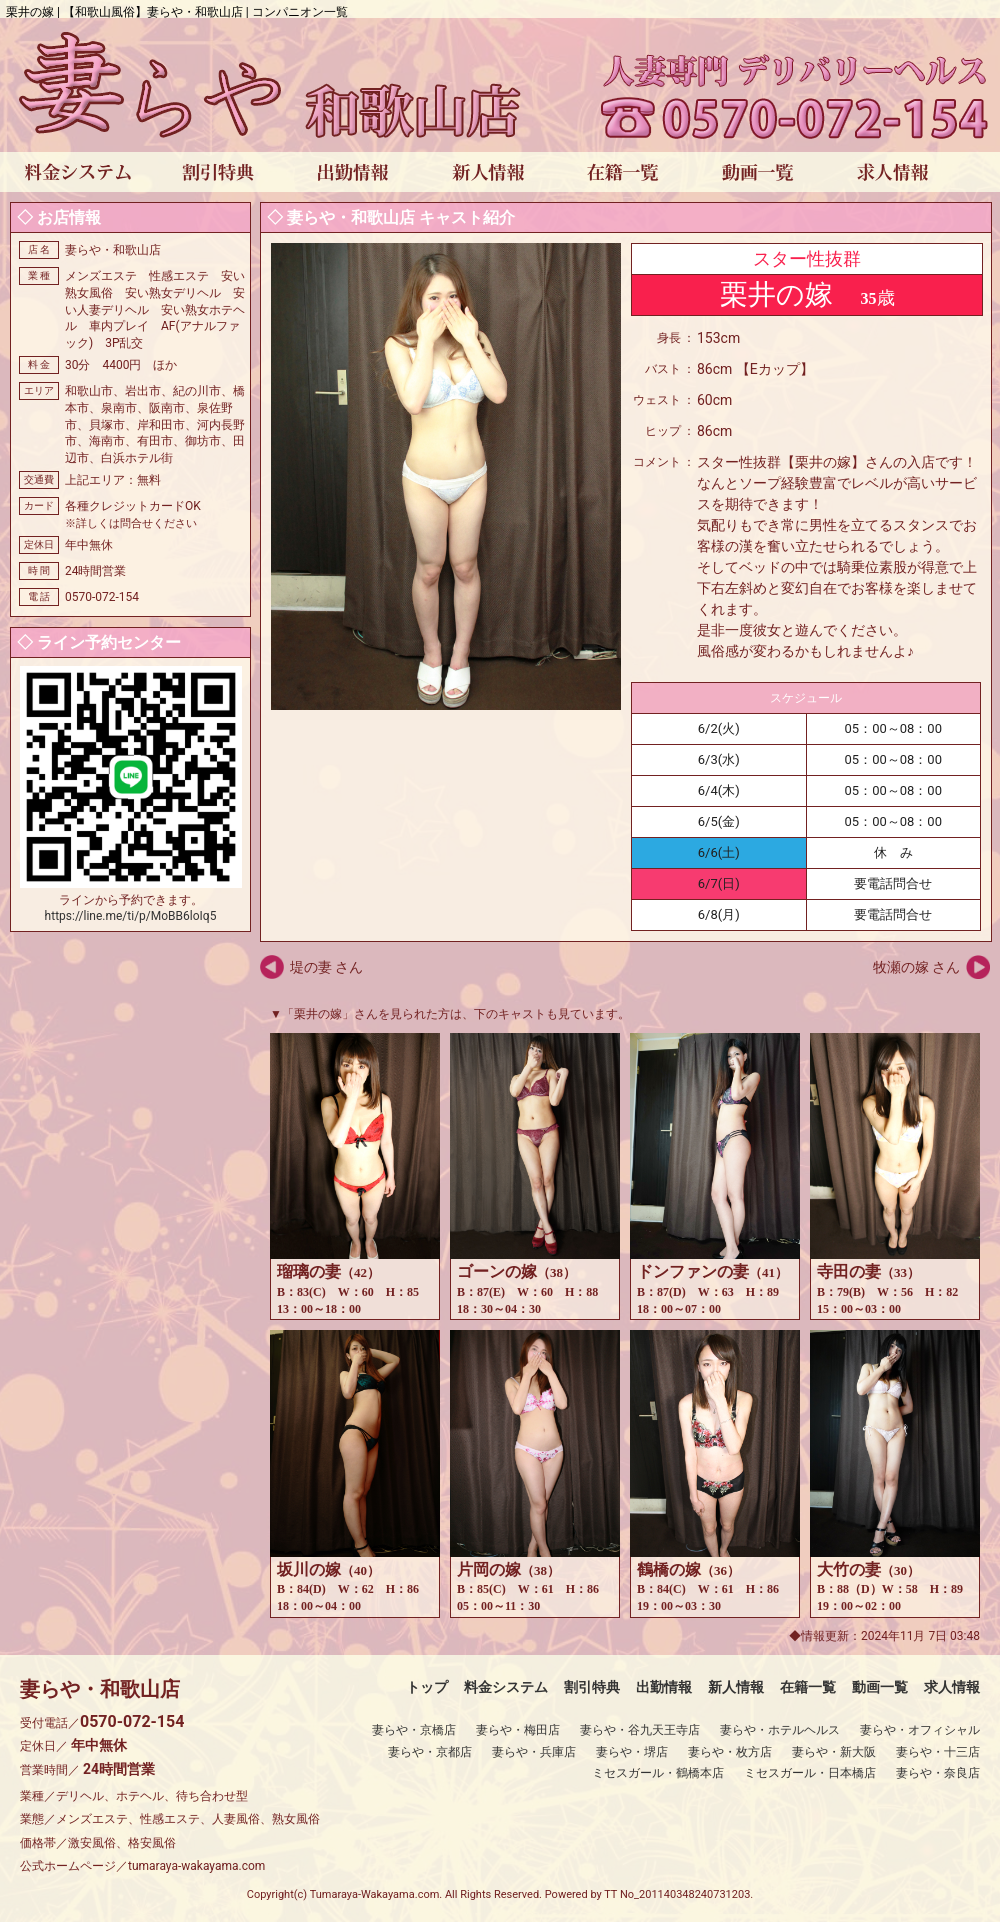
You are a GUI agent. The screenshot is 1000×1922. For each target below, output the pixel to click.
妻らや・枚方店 (730, 1752)
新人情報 (736, 1687)
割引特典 (592, 1687)
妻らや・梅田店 (518, 1730)
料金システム (506, 1687)
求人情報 (952, 1687)
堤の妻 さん (326, 967)
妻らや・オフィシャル (920, 1730)
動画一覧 (880, 1687)
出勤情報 (664, 1687)
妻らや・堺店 (632, 1752)
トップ (427, 1687)
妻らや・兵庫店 (534, 1752)
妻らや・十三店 (938, 1752)
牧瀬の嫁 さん (916, 967)
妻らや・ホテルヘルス (780, 1730)
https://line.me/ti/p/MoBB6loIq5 (131, 916)
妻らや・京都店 (430, 1752)
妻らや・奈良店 (938, 1773)
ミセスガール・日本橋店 (810, 1773)
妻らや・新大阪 (834, 1752)
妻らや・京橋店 (414, 1730)
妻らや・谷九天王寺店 (640, 1730)
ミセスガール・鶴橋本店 (658, 1773)
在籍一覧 (808, 1687)
